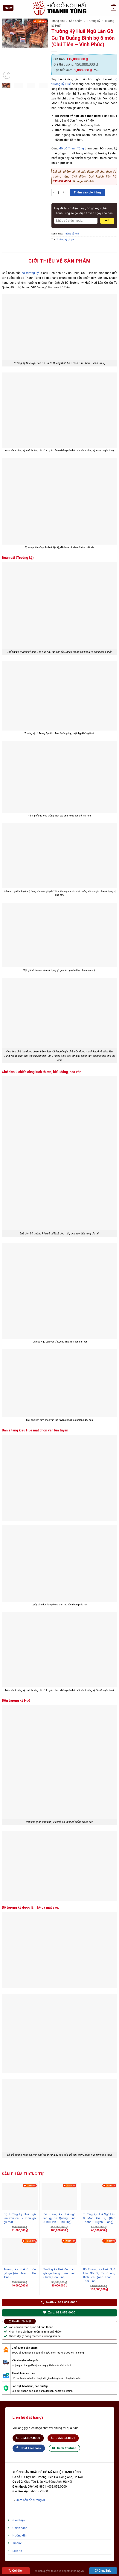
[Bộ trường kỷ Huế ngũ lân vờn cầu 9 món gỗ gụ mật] (20, 2196)
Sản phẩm (76, 21)
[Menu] (8, 8)
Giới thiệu (19, 2520)
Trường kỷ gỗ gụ (65, 239)
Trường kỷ (93, 21)
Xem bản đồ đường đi (30, 2500)
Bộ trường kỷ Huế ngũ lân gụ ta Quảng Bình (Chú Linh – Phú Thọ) (59, 2218)
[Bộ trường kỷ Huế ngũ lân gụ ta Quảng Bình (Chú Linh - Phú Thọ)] (59, 2196)
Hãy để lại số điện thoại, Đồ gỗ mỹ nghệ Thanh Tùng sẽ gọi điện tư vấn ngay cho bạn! (83, 211)
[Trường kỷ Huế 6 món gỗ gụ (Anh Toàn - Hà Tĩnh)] (20, 2251)
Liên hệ (17, 2551)
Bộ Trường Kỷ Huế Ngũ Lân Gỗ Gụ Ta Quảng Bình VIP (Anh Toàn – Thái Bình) (99, 2275)
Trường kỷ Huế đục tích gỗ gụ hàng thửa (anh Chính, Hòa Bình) (59, 2273)
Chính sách (20, 2528)
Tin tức (17, 2543)
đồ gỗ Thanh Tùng (71, 148)
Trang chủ (58, 21)
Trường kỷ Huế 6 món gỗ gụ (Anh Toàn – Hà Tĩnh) (20, 2273)
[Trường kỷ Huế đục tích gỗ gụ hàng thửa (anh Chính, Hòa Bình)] (59, 2251)
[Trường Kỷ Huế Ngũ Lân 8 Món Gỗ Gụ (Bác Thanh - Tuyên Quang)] (99, 2196)
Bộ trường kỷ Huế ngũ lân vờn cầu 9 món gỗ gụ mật (20, 2218)
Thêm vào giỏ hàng (87, 192)
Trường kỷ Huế (71, 233)
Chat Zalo (105, 2570)
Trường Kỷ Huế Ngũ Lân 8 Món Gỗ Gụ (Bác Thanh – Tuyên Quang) (99, 2218)
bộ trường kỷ (30, 273)
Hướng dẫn (20, 2535)
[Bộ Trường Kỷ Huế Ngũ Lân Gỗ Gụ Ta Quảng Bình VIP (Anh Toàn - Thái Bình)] (99, 2251)
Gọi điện (17, 2570)
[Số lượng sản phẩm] (58, 192)
